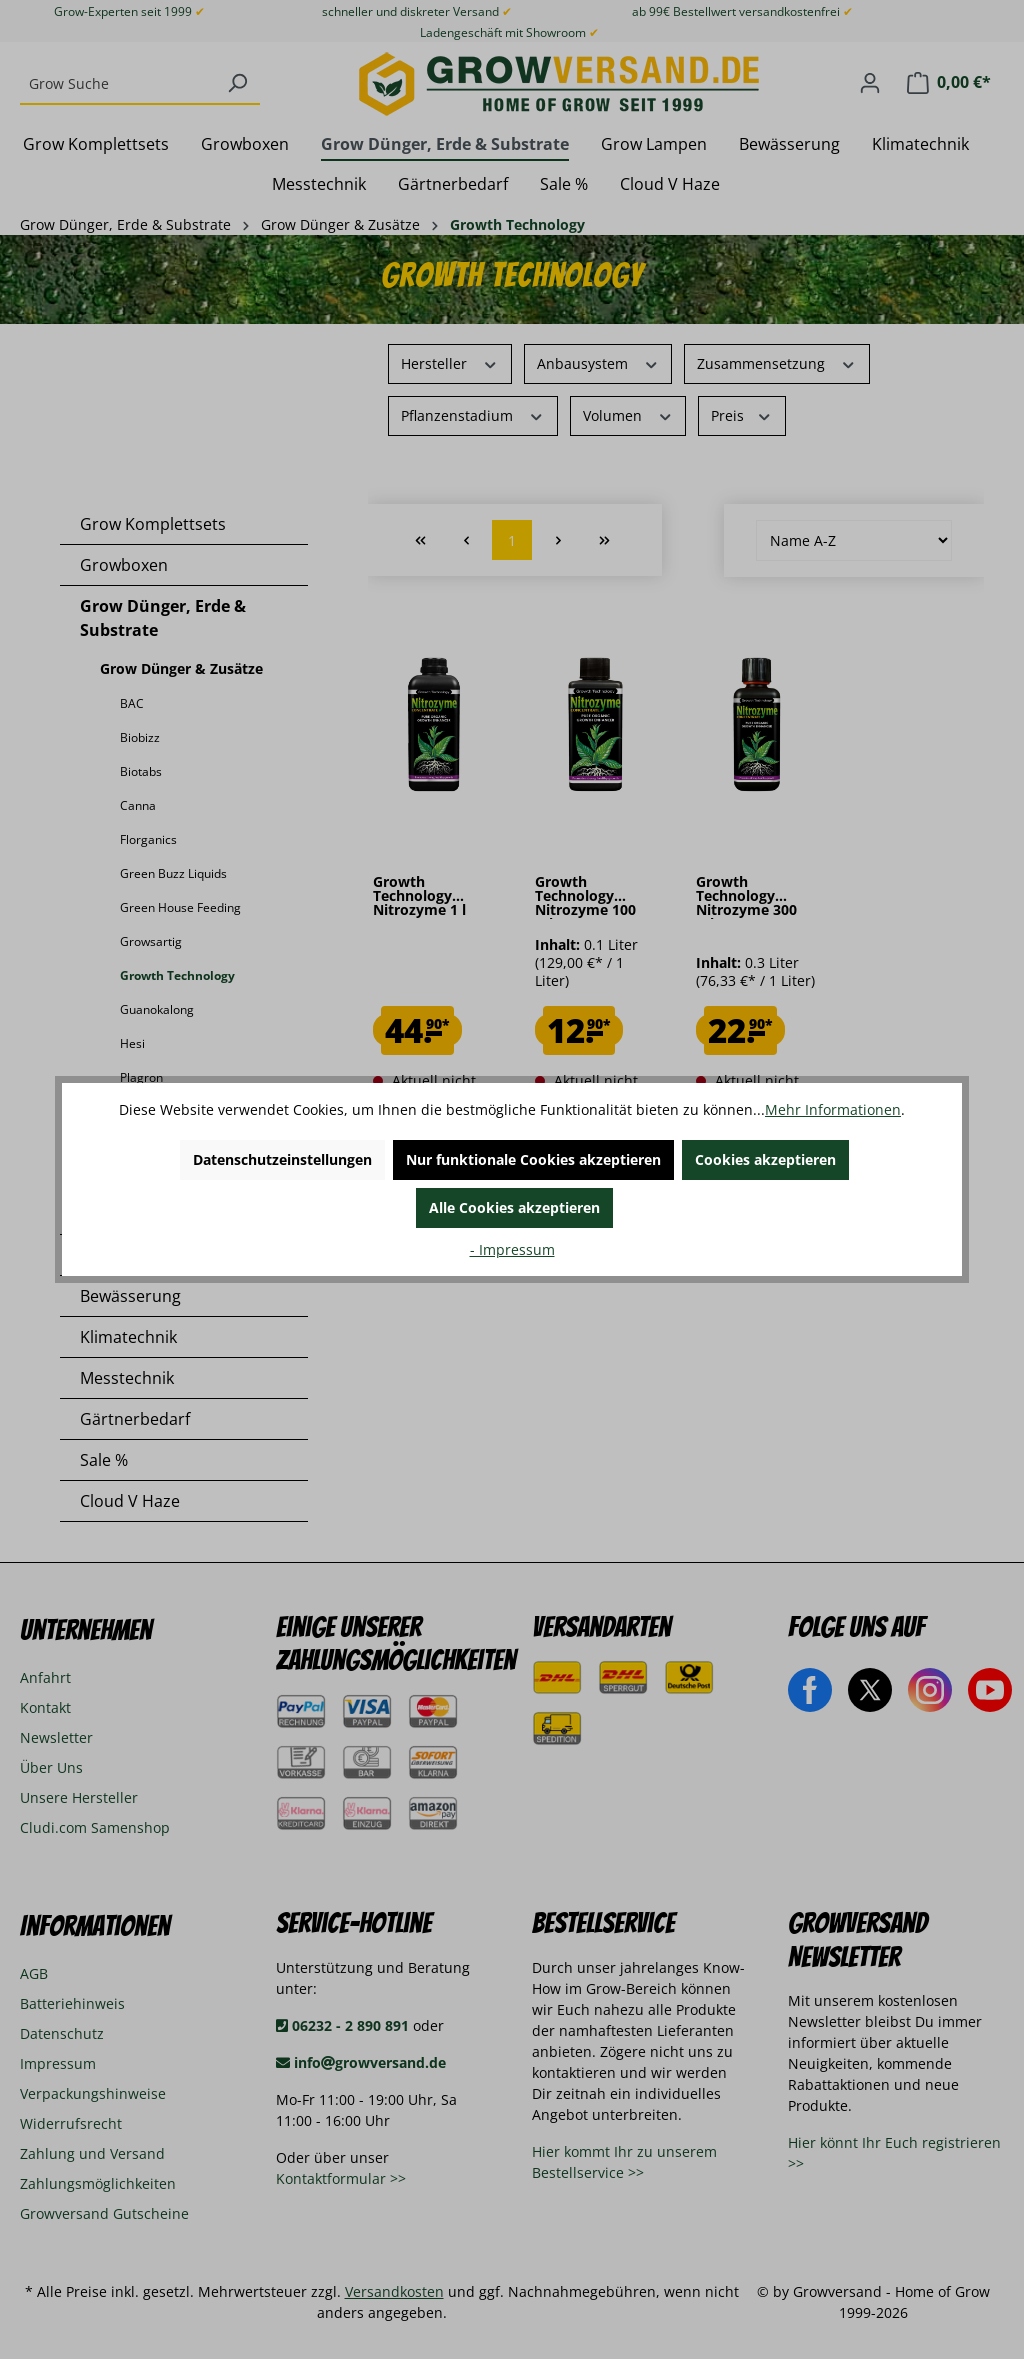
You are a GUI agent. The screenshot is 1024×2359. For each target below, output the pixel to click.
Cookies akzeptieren (765, 1159)
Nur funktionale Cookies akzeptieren (533, 1159)
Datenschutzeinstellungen (282, 1159)
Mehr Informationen (833, 1109)
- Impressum (512, 1249)
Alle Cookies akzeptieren (514, 1207)
